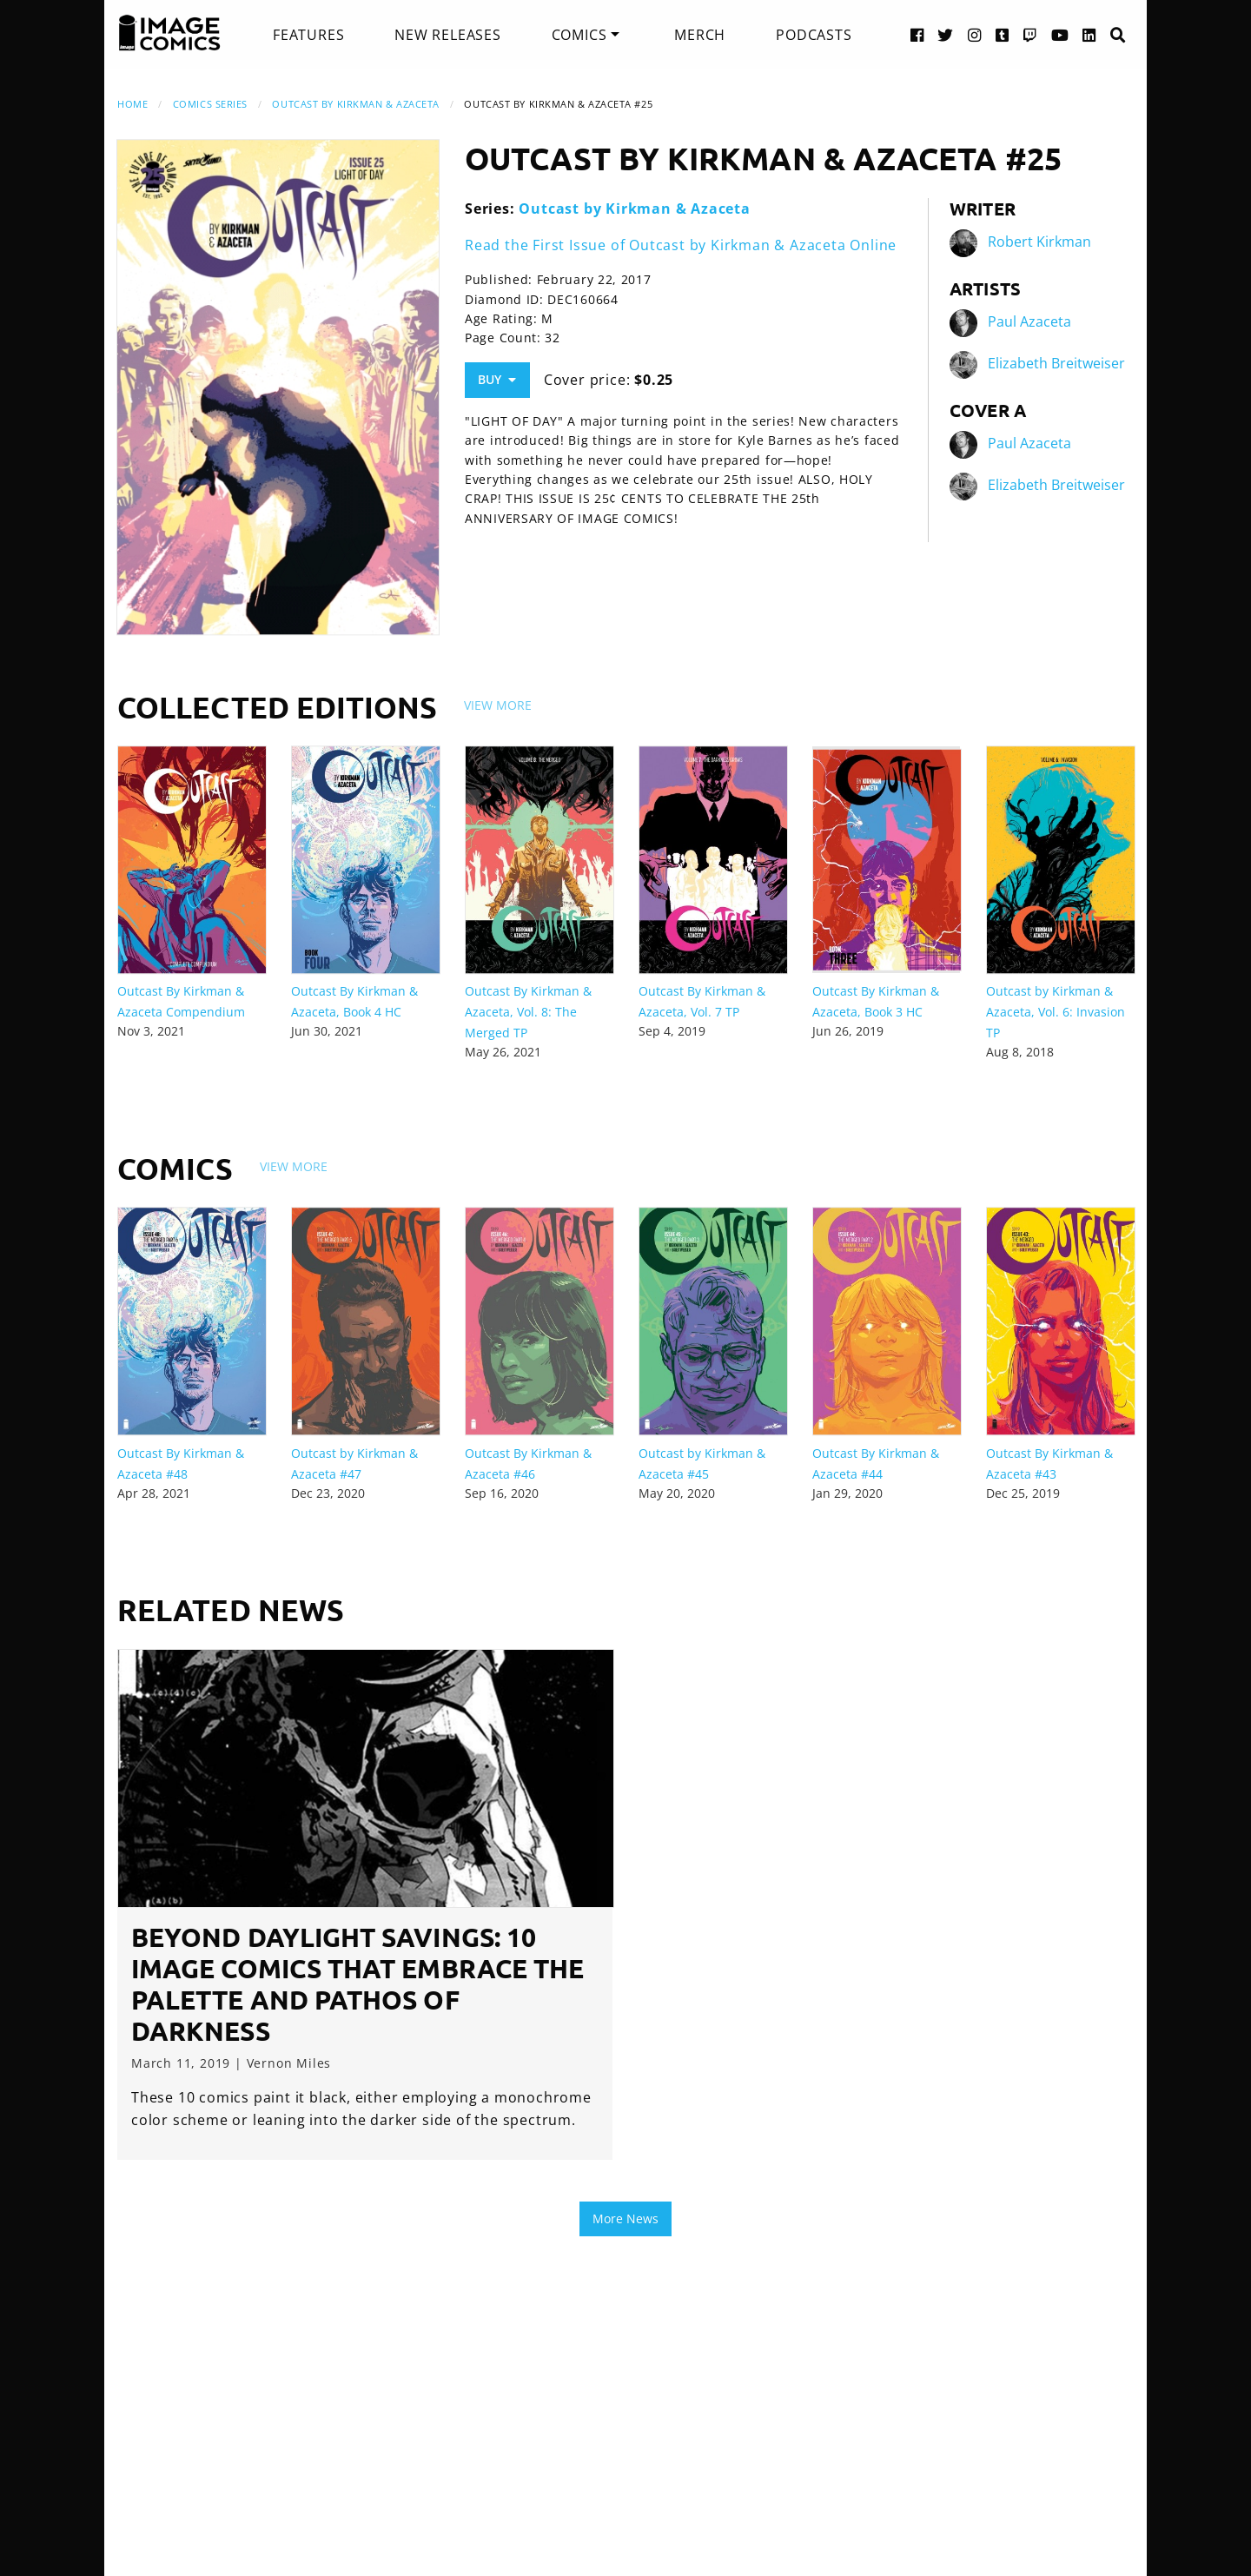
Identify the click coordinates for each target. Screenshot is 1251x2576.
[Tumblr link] (1002, 34)
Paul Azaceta (1029, 321)
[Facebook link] (917, 34)
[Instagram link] (975, 34)
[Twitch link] (1030, 34)
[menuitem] (308, 34)
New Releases (447, 34)
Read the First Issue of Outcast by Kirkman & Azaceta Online (681, 245)
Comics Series (210, 103)
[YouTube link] (1060, 34)
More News (625, 2218)
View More (498, 705)
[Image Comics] (169, 33)
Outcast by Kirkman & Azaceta (355, 103)
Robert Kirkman (1039, 241)
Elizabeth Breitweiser (1056, 363)
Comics (579, 34)
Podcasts (813, 34)
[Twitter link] (945, 34)
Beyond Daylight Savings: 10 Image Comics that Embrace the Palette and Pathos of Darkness (357, 1984)
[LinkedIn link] (1089, 34)
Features (308, 34)
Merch (699, 34)
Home (132, 103)
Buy (497, 379)
